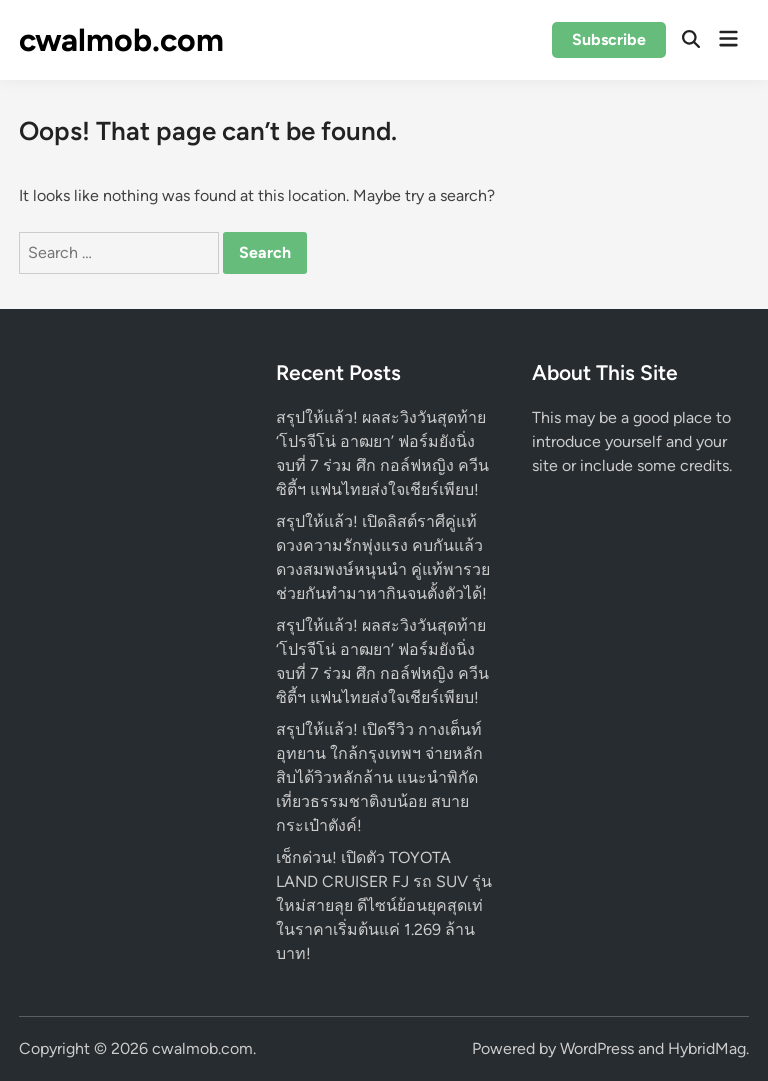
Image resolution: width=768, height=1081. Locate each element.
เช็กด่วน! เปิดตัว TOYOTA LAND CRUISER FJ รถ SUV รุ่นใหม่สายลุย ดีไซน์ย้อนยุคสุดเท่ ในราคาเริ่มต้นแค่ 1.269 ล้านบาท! (384, 905)
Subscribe (609, 39)
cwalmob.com (121, 40)
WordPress (597, 1048)
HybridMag (707, 1048)
